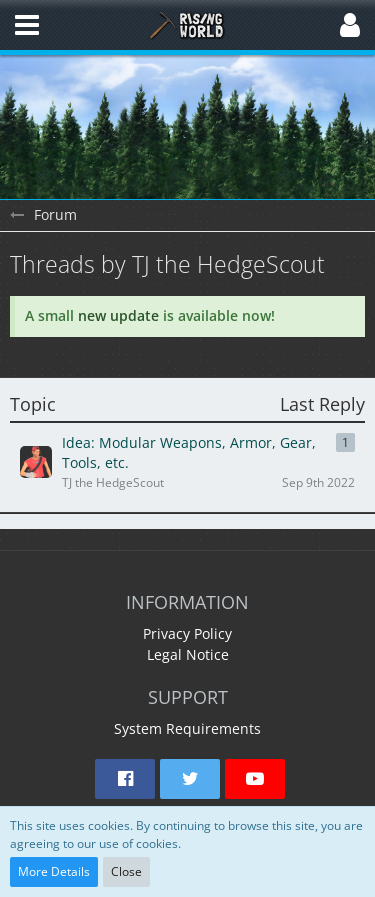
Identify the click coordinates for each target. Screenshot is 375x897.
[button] (27, 25)
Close (126, 871)
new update (118, 315)
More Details (54, 871)
